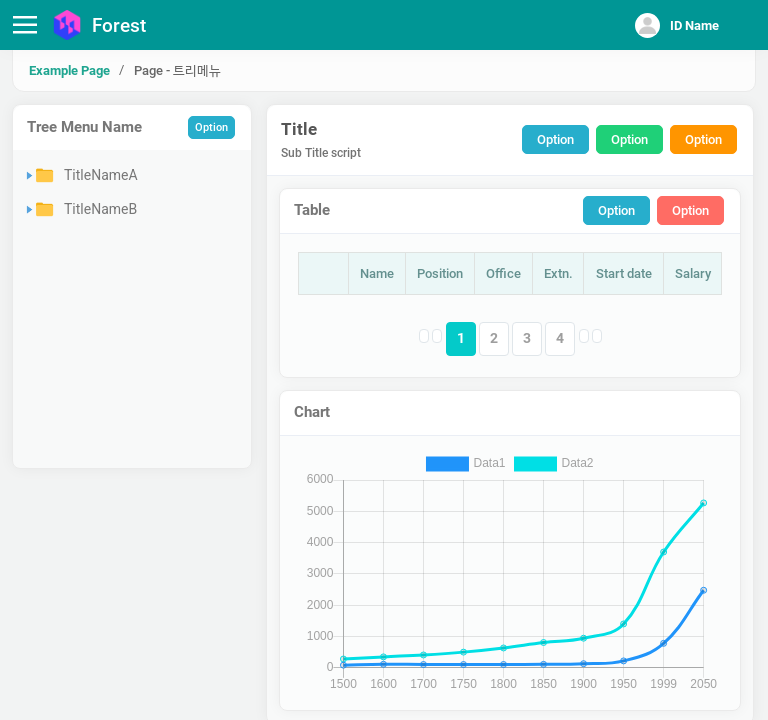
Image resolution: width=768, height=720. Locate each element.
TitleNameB (100, 209)
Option (211, 127)
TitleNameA (101, 175)
